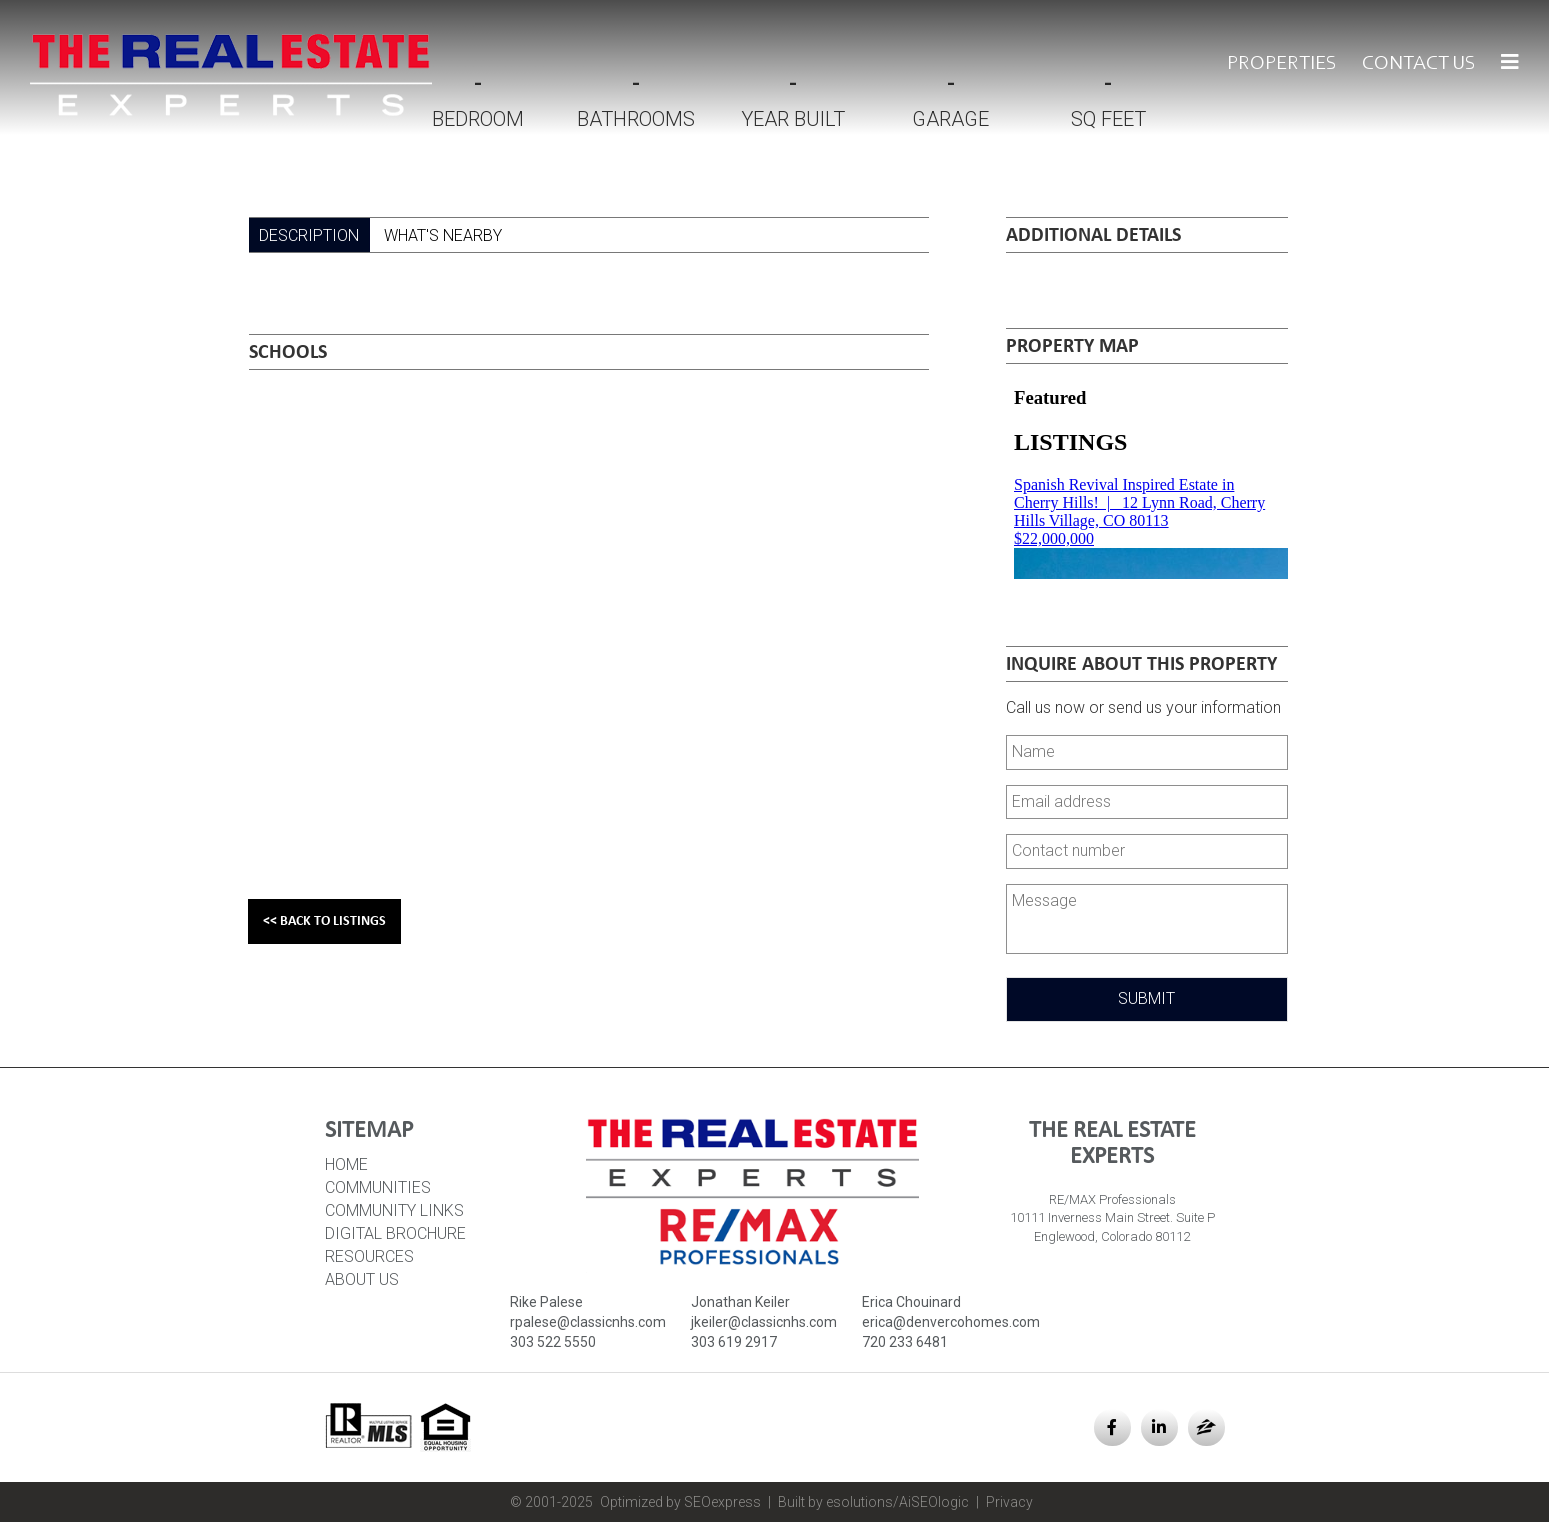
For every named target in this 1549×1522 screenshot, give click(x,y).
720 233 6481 (905, 1342)
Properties (1282, 64)
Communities (378, 1187)
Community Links (394, 1210)
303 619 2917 (734, 1342)
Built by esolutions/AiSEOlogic (873, 1502)
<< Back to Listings (324, 921)
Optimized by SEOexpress (680, 1502)
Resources (369, 1256)
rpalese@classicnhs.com (588, 1322)
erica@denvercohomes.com (951, 1322)
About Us (362, 1279)
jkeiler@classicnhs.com (764, 1322)
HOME (346, 1164)
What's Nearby (443, 235)
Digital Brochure (395, 1233)
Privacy (1009, 1502)
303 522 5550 (553, 1342)
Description (309, 235)
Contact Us (1419, 64)
